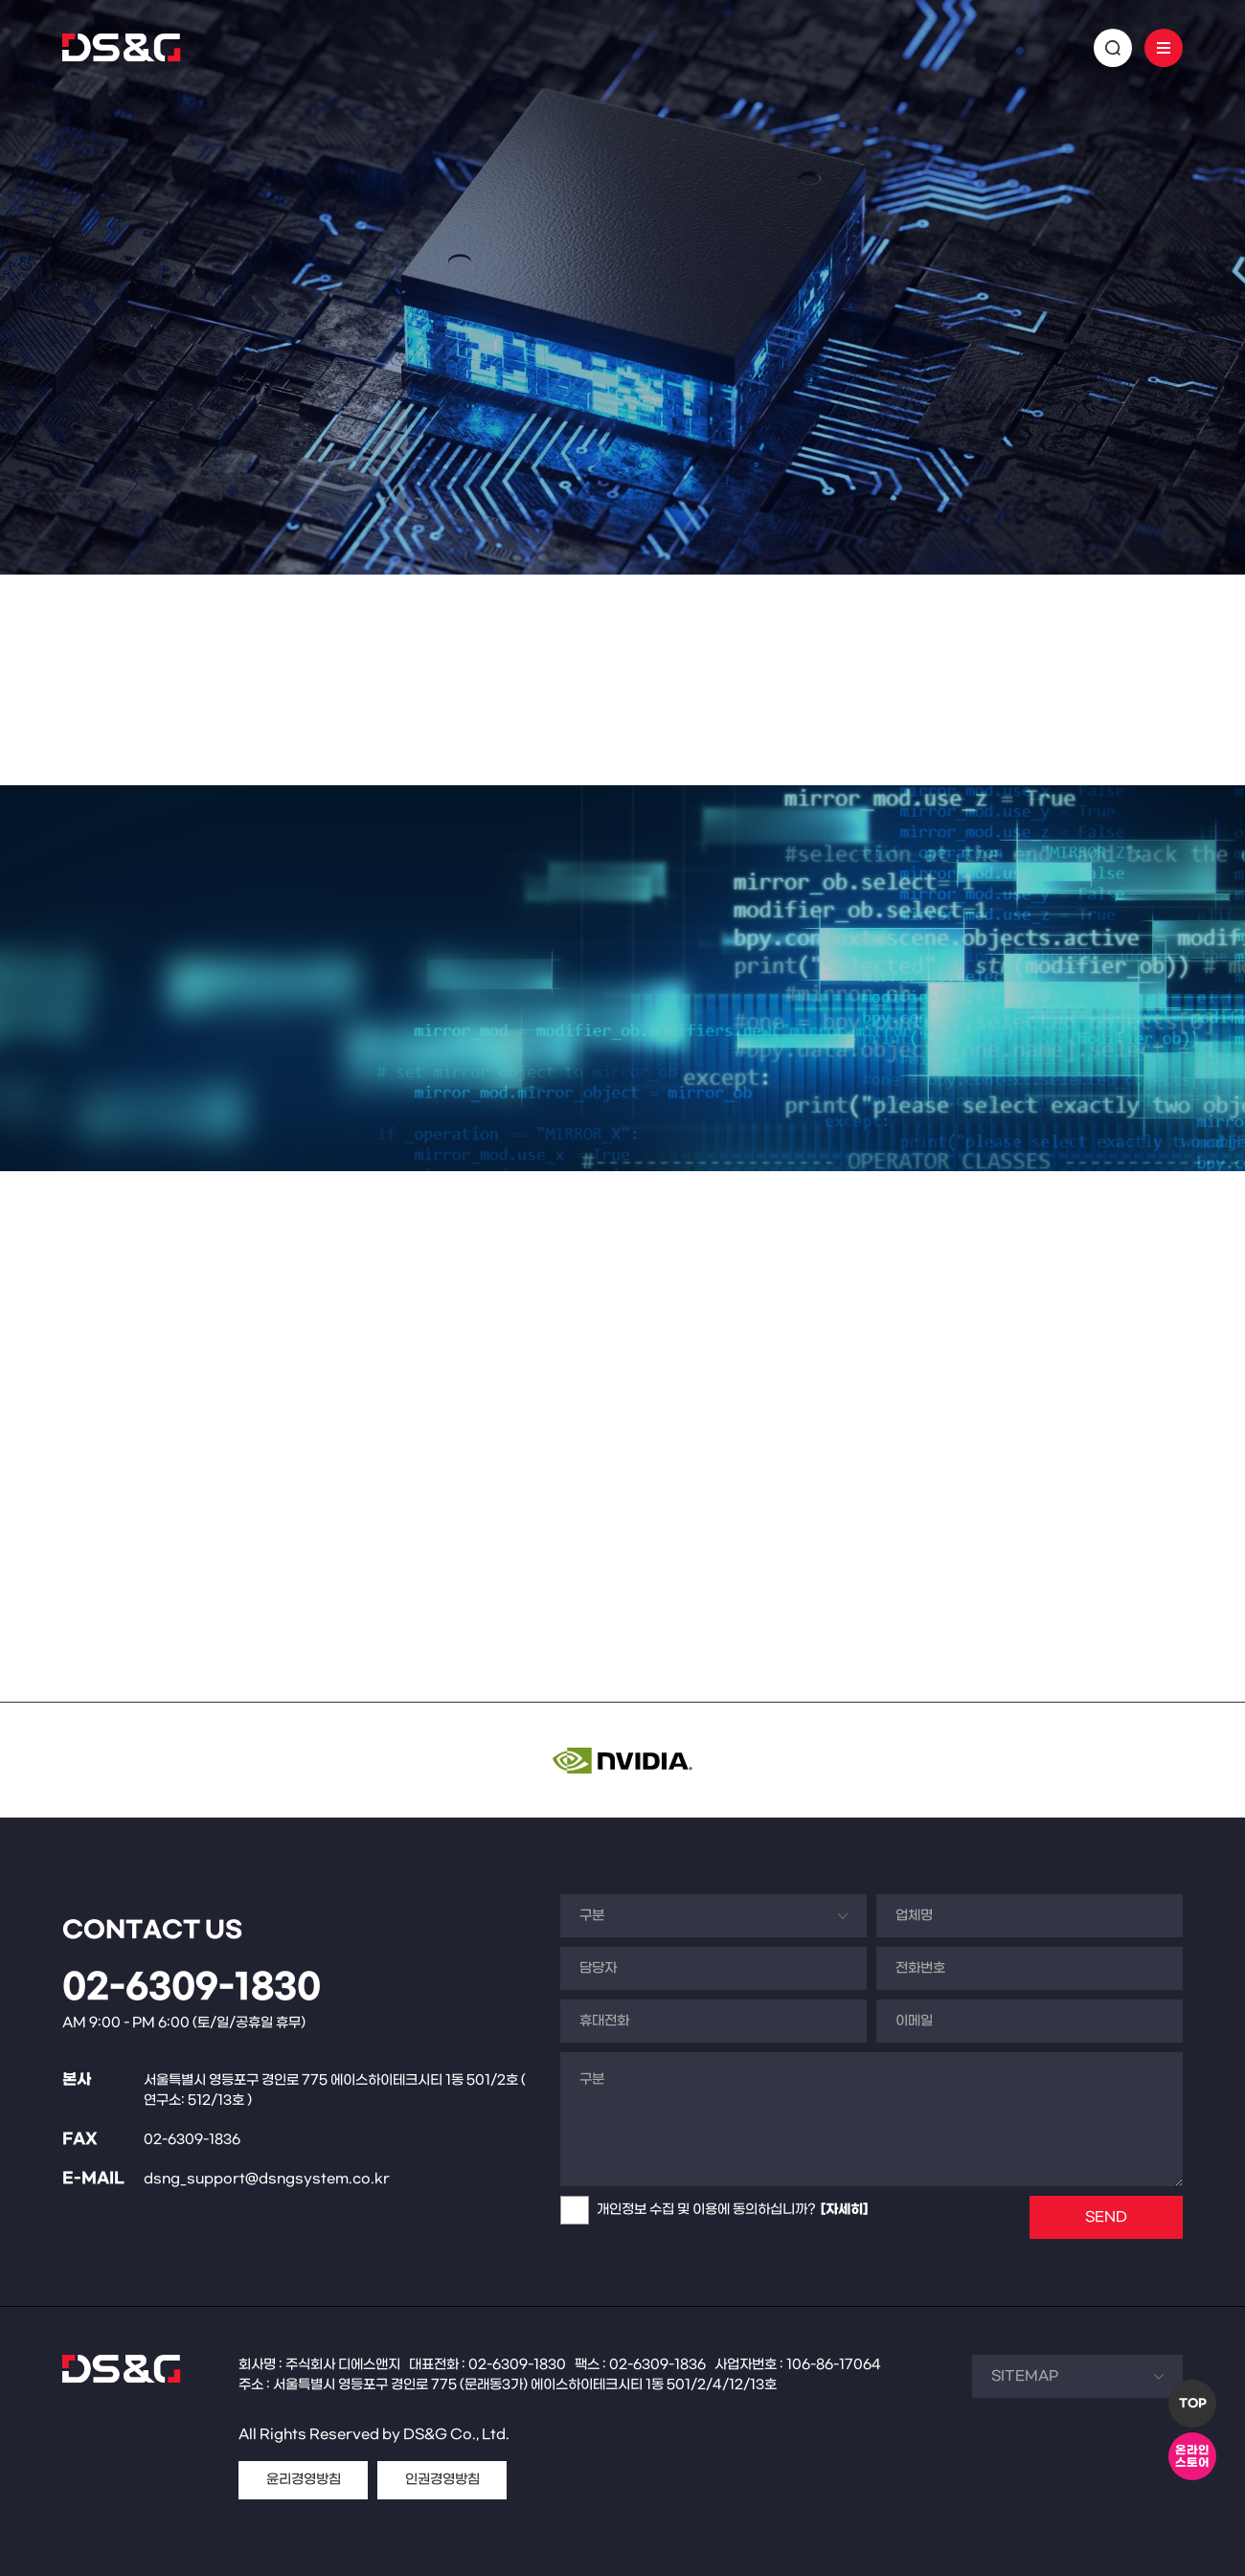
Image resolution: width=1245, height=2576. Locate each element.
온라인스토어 (1192, 2457)
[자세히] (844, 2210)
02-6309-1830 (191, 1988)
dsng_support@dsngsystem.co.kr (267, 2179)
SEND (1106, 2217)
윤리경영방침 (303, 2480)
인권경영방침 (442, 2480)
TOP (1193, 2403)
